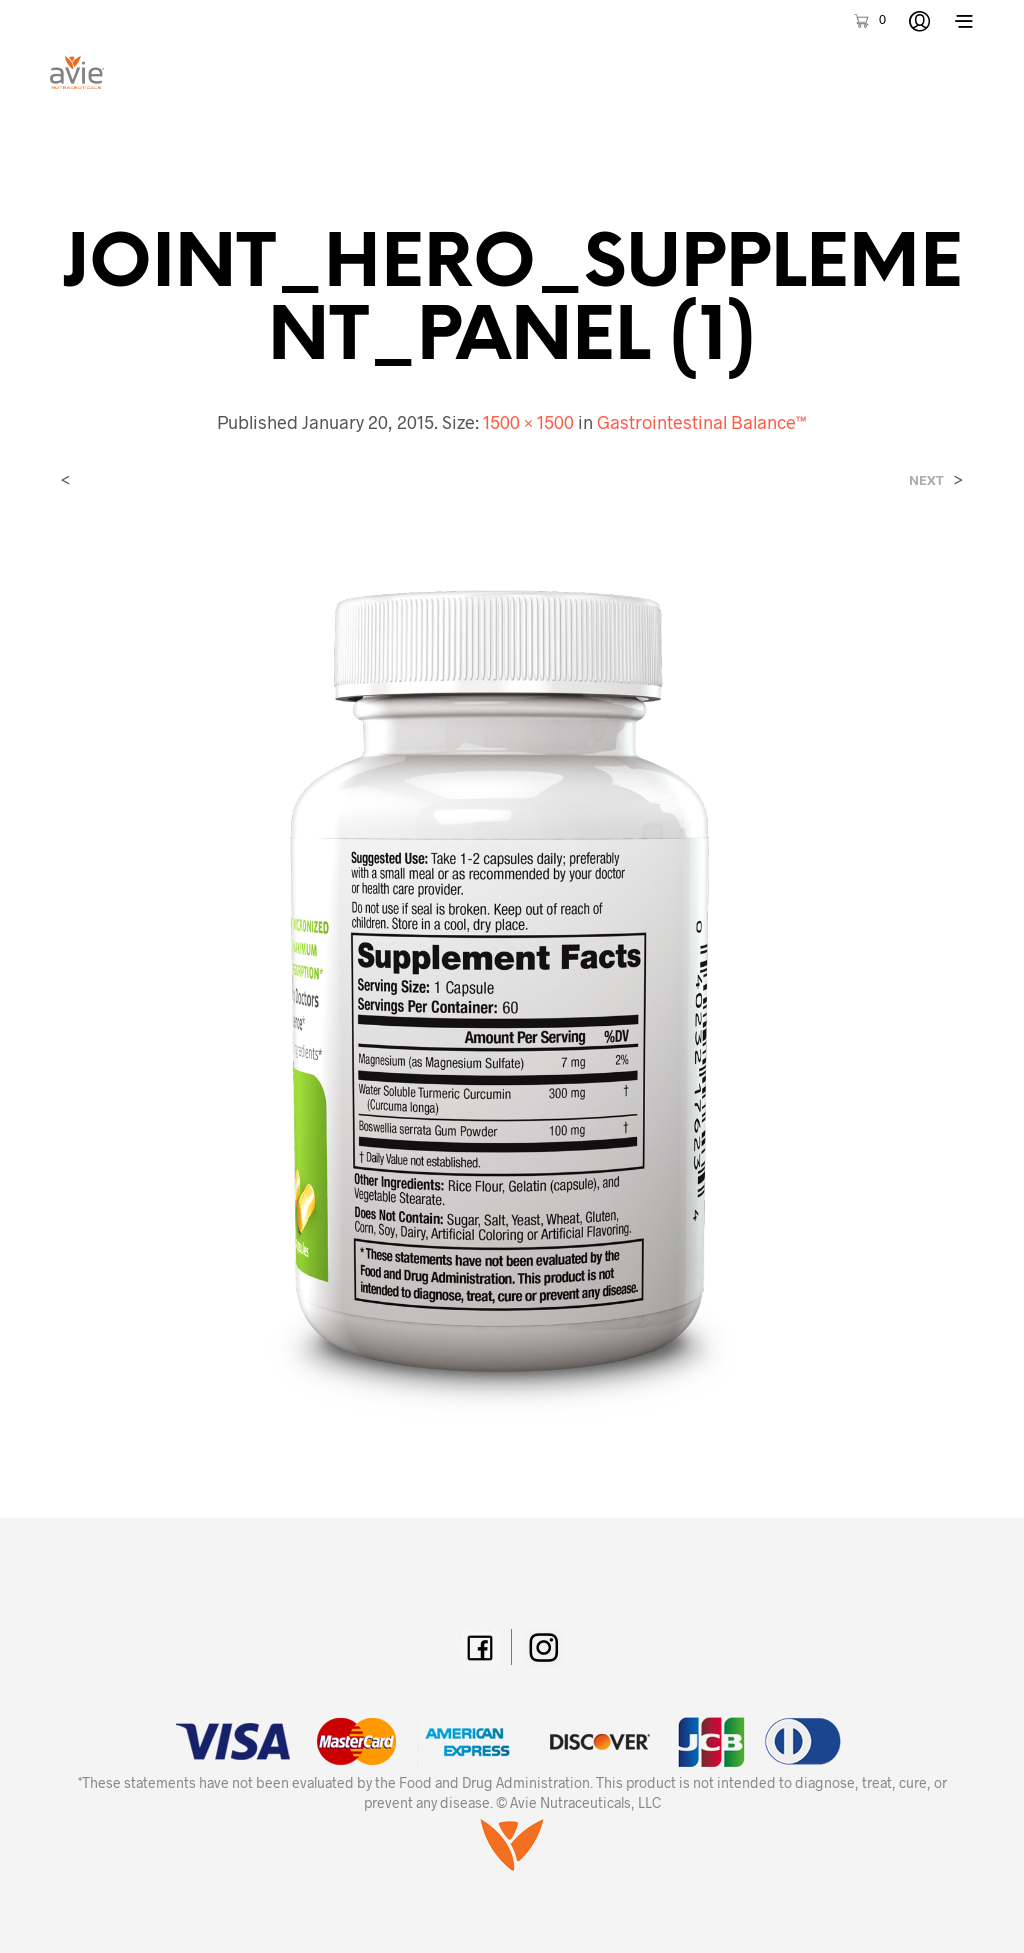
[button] (869, 20)
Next (926, 480)
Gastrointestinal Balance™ (702, 422)
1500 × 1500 (528, 422)
